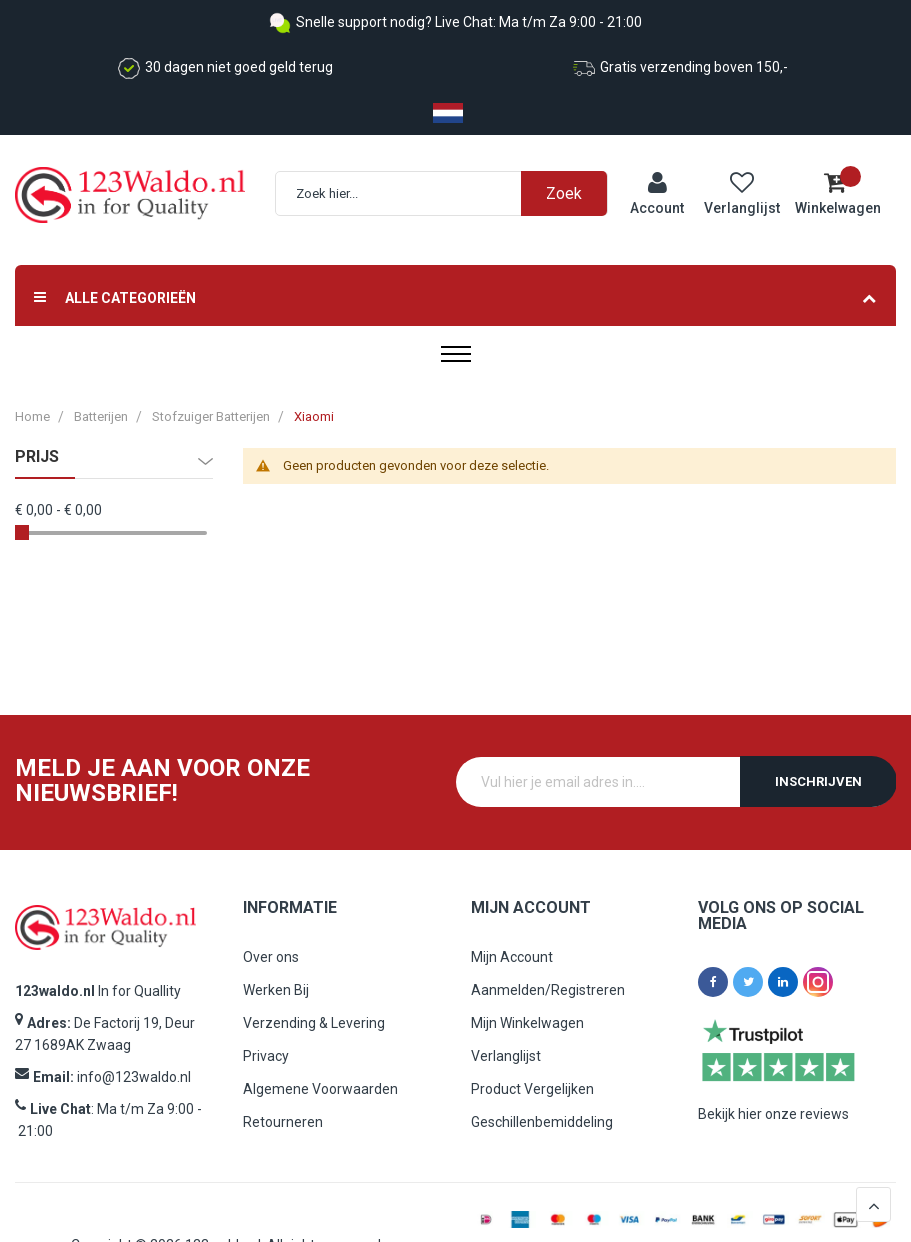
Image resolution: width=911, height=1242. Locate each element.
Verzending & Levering (314, 1023)
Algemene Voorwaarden (320, 1089)
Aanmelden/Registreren (548, 990)
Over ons (271, 957)
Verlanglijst (506, 1056)
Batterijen (101, 416)
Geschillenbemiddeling (542, 1122)
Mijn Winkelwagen (527, 1023)
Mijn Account (512, 957)
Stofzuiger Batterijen (212, 416)
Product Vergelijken (532, 1089)
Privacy (266, 1056)
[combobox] (451, 193)
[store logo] (130, 195)
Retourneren (283, 1122)
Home (32, 416)
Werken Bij (276, 990)
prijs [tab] (37, 457)
